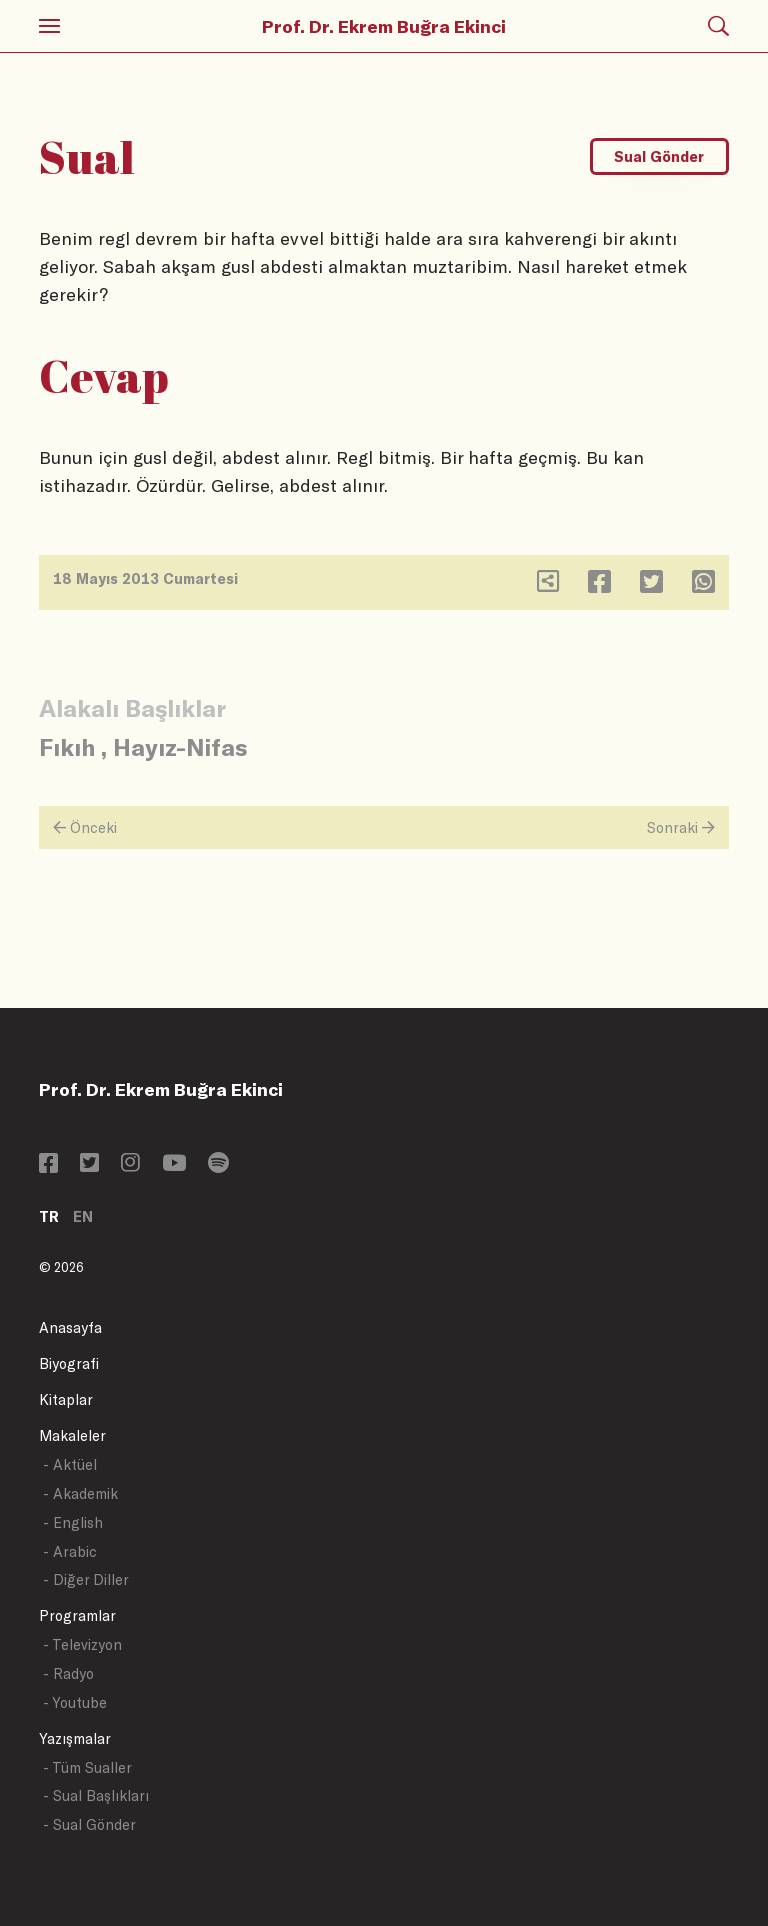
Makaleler (72, 1435)
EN (83, 1216)
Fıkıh (67, 746)
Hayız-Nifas (180, 746)
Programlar (77, 1615)
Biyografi (69, 1363)
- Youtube (75, 1702)
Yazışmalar (75, 1738)
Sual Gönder (659, 156)
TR (49, 1216)
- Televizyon (82, 1644)
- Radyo (68, 1673)
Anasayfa (70, 1327)
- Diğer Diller (86, 1579)
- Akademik (80, 1493)
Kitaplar (66, 1399)
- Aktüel (70, 1464)
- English (73, 1522)
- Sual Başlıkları (96, 1795)
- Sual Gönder (89, 1824)
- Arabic (70, 1551)
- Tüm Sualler (87, 1767)
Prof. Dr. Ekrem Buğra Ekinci (384, 26)
